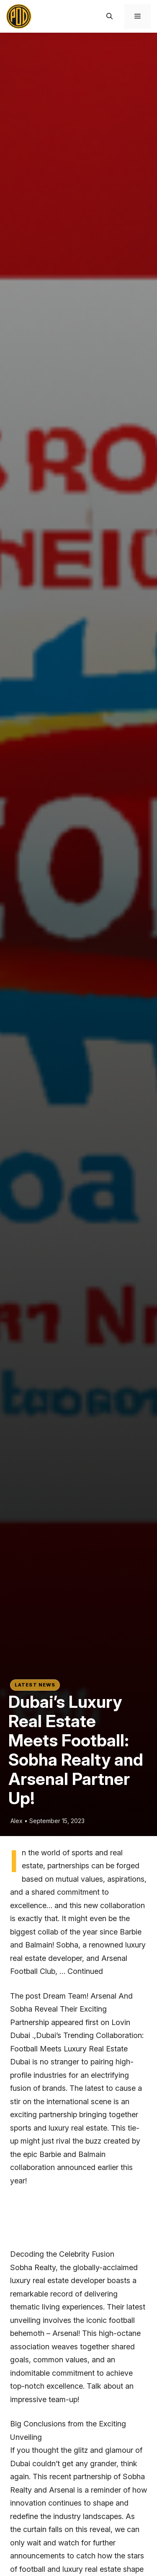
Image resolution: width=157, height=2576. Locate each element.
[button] (109, 16)
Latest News (35, 1685)
